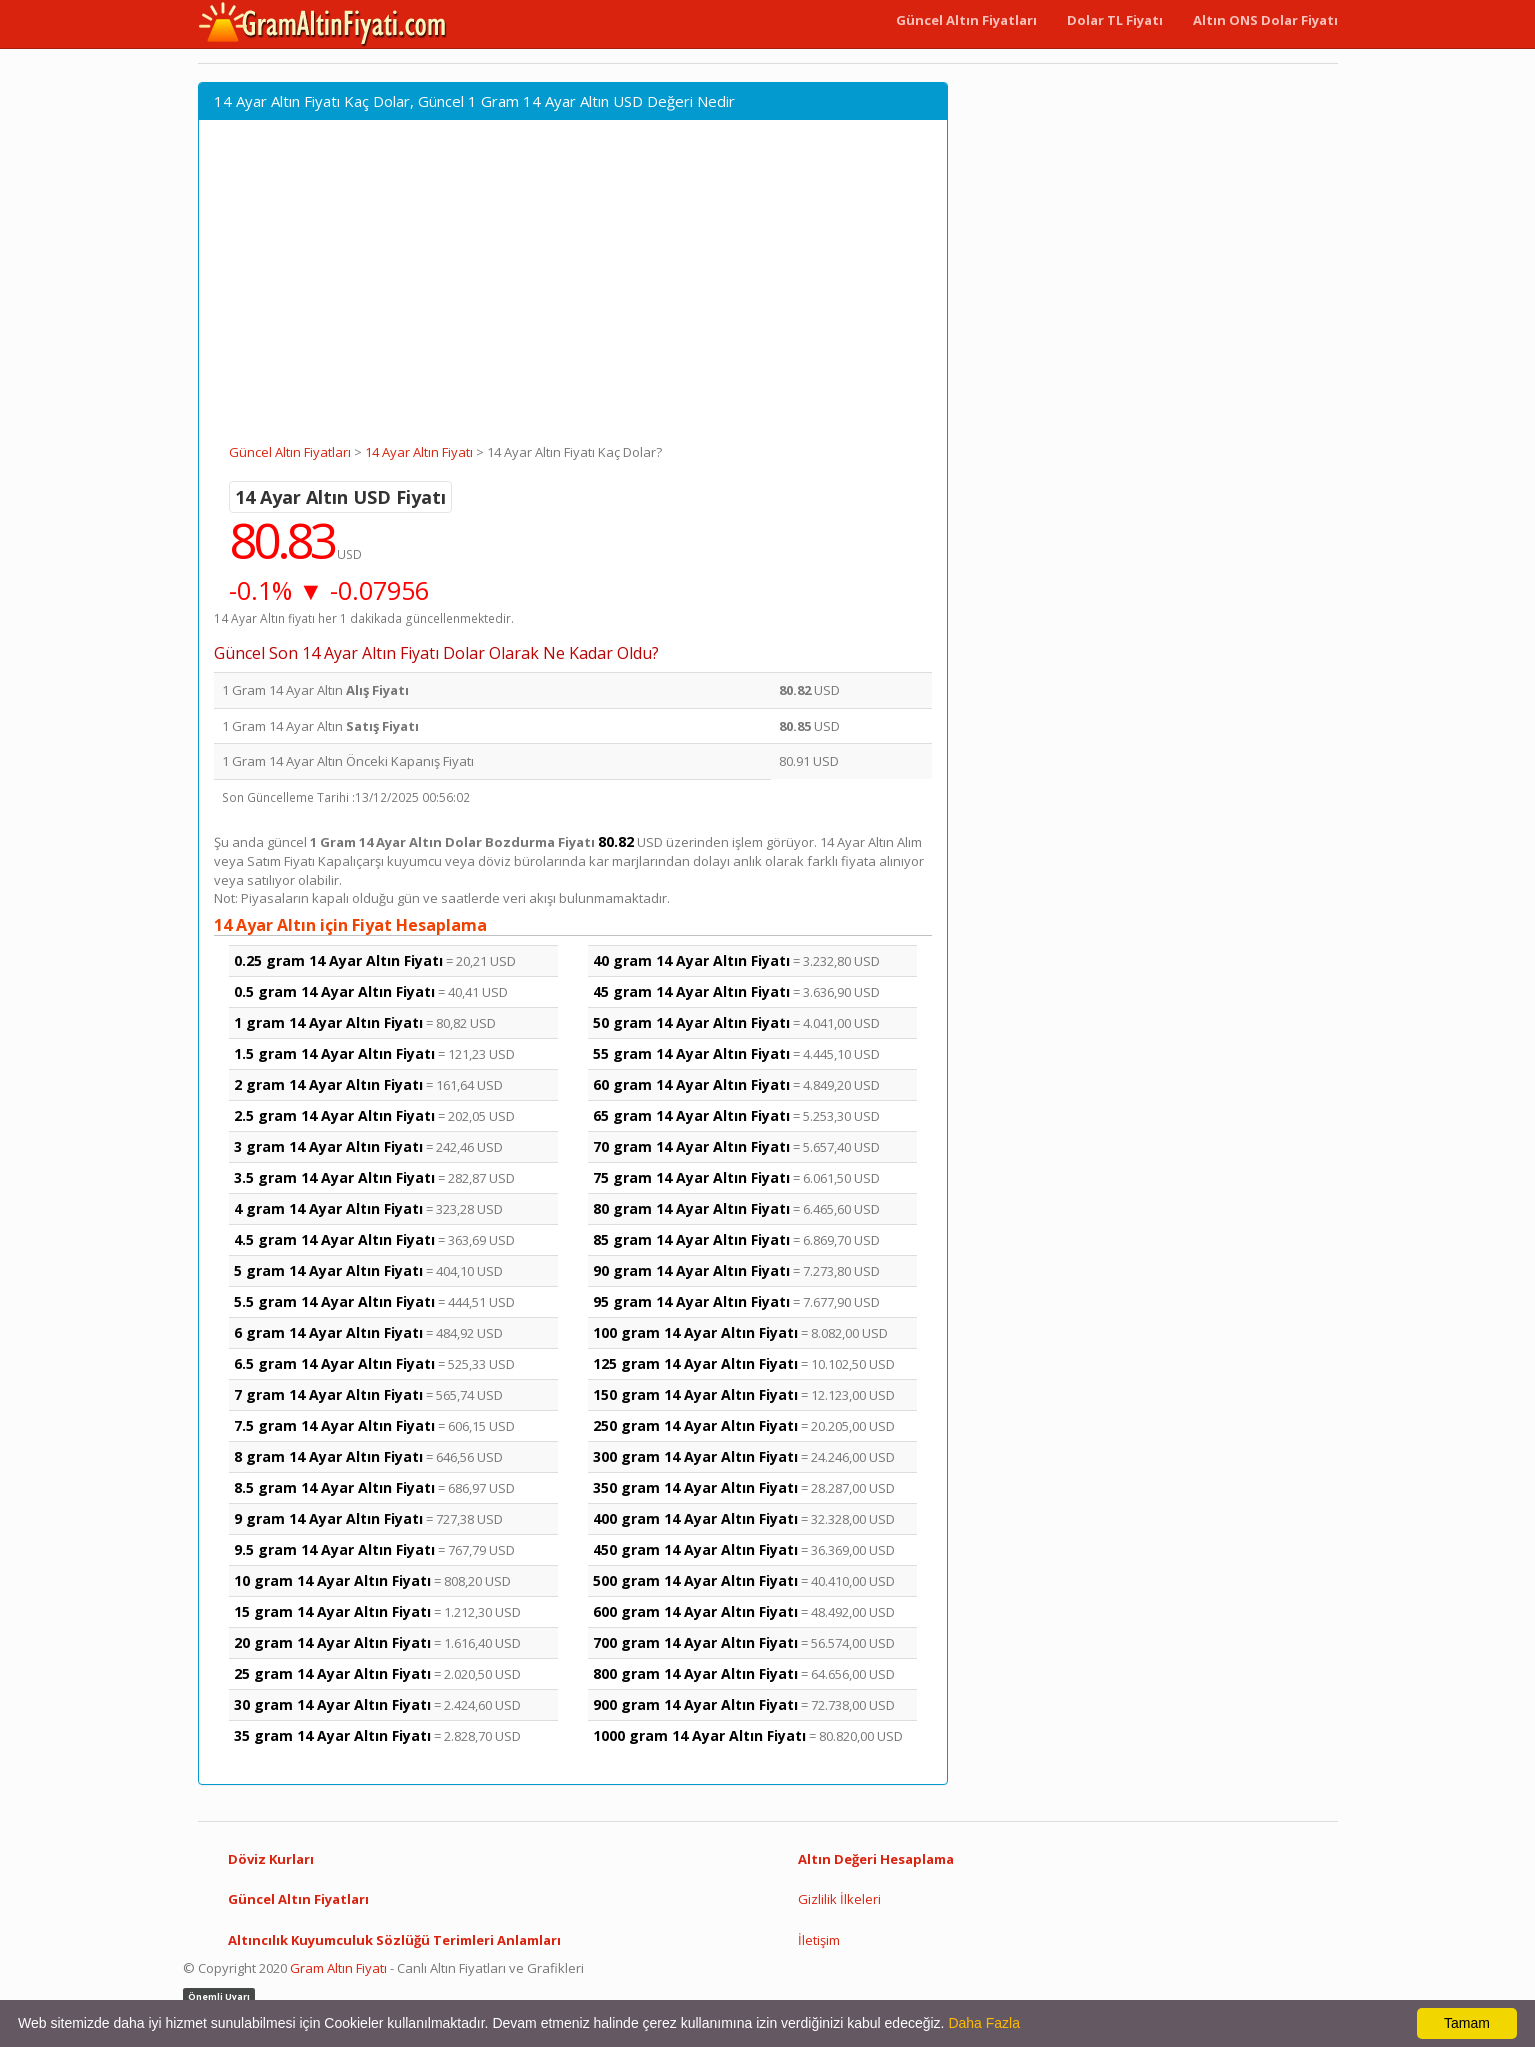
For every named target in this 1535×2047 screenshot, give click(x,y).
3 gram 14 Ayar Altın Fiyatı (328, 1146)
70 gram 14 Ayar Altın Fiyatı (691, 1146)
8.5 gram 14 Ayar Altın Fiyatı (334, 1487)
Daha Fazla (984, 2023)
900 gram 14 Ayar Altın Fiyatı (695, 1704)
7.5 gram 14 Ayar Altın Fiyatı (334, 1425)
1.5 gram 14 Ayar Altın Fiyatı (334, 1053)
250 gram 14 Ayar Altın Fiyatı (695, 1425)
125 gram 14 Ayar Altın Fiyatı (695, 1363)
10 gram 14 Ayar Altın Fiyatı (332, 1580)
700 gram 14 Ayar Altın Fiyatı (695, 1642)
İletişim (819, 1940)
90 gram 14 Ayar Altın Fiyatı (691, 1270)
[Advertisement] (573, 293)
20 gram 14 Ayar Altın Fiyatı (332, 1642)
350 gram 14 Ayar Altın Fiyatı (695, 1487)
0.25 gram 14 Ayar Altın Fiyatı (338, 960)
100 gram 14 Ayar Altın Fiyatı (695, 1332)
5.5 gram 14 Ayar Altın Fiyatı (334, 1301)
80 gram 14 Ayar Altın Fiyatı (691, 1208)
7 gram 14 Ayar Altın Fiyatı (328, 1394)
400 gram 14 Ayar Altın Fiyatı (695, 1518)
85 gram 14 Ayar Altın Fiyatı (691, 1239)
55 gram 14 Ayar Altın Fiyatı (691, 1053)
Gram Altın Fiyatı (338, 1968)
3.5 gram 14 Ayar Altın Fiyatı (334, 1177)
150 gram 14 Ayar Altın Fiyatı (695, 1394)
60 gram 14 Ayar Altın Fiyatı (691, 1084)
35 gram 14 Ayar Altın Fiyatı (332, 1735)
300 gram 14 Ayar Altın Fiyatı (695, 1456)
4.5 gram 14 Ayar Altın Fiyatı (334, 1239)
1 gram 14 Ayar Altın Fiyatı (328, 1022)
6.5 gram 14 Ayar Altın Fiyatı (334, 1363)
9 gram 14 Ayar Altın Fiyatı (328, 1518)
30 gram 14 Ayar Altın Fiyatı (332, 1704)
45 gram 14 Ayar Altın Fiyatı (691, 991)
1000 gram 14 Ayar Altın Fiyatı (699, 1735)
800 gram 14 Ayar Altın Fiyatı (695, 1673)
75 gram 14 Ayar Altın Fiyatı (691, 1177)
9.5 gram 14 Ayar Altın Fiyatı (334, 1549)
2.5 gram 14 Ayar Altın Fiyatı (334, 1115)
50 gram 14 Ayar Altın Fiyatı (691, 1022)
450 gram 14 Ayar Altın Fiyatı (695, 1549)
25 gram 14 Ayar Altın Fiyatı (332, 1673)
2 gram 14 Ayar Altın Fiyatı (328, 1084)
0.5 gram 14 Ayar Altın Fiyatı (334, 991)
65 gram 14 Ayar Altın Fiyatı (691, 1115)
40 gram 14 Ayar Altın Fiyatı (691, 960)
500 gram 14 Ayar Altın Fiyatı (695, 1580)
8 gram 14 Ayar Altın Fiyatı (328, 1456)
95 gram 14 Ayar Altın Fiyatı (691, 1301)
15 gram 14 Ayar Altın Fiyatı (332, 1611)
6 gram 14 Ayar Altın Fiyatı (328, 1332)
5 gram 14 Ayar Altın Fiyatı (328, 1270)
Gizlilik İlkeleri (839, 1899)
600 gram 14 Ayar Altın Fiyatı (695, 1611)
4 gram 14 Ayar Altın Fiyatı (328, 1208)
